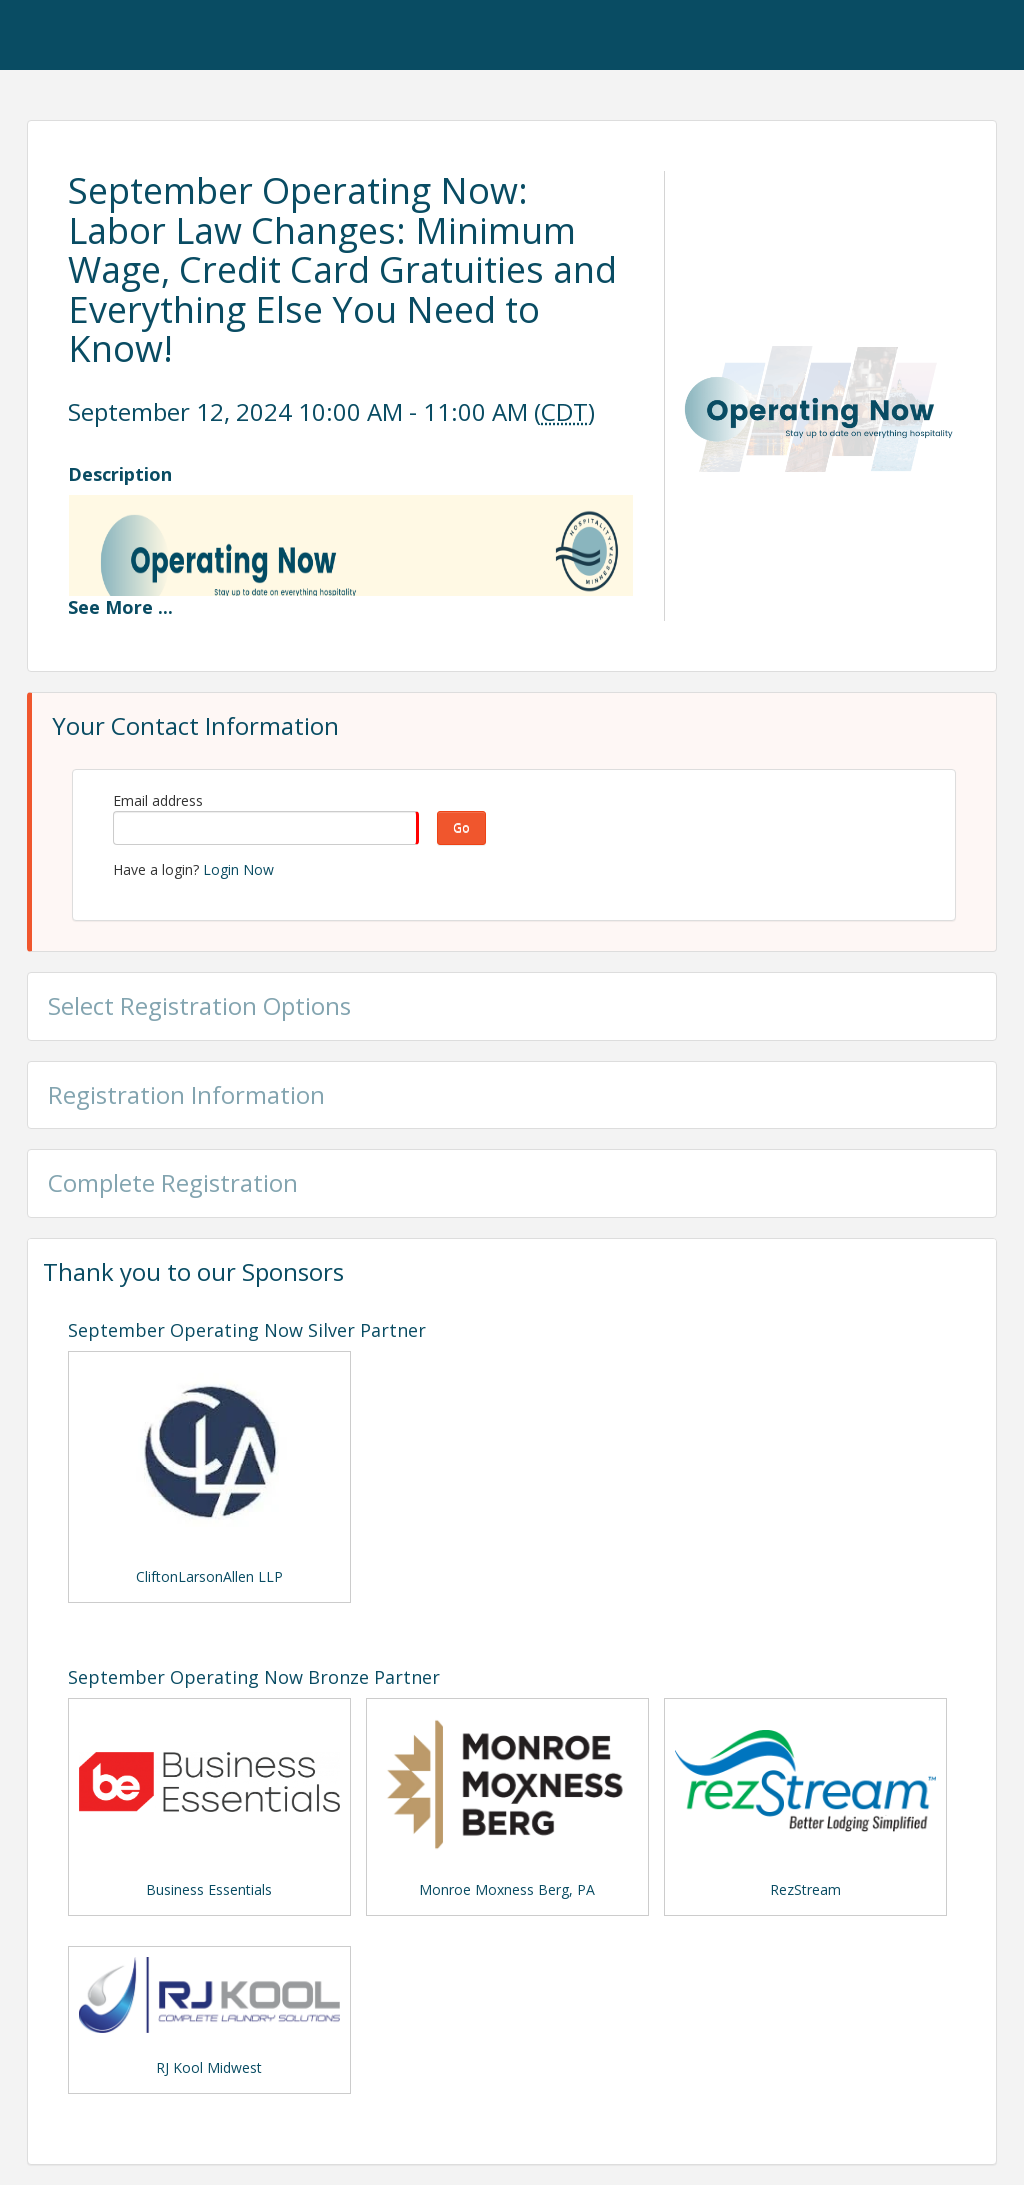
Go (461, 827)
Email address (158, 800)
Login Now (238, 869)
